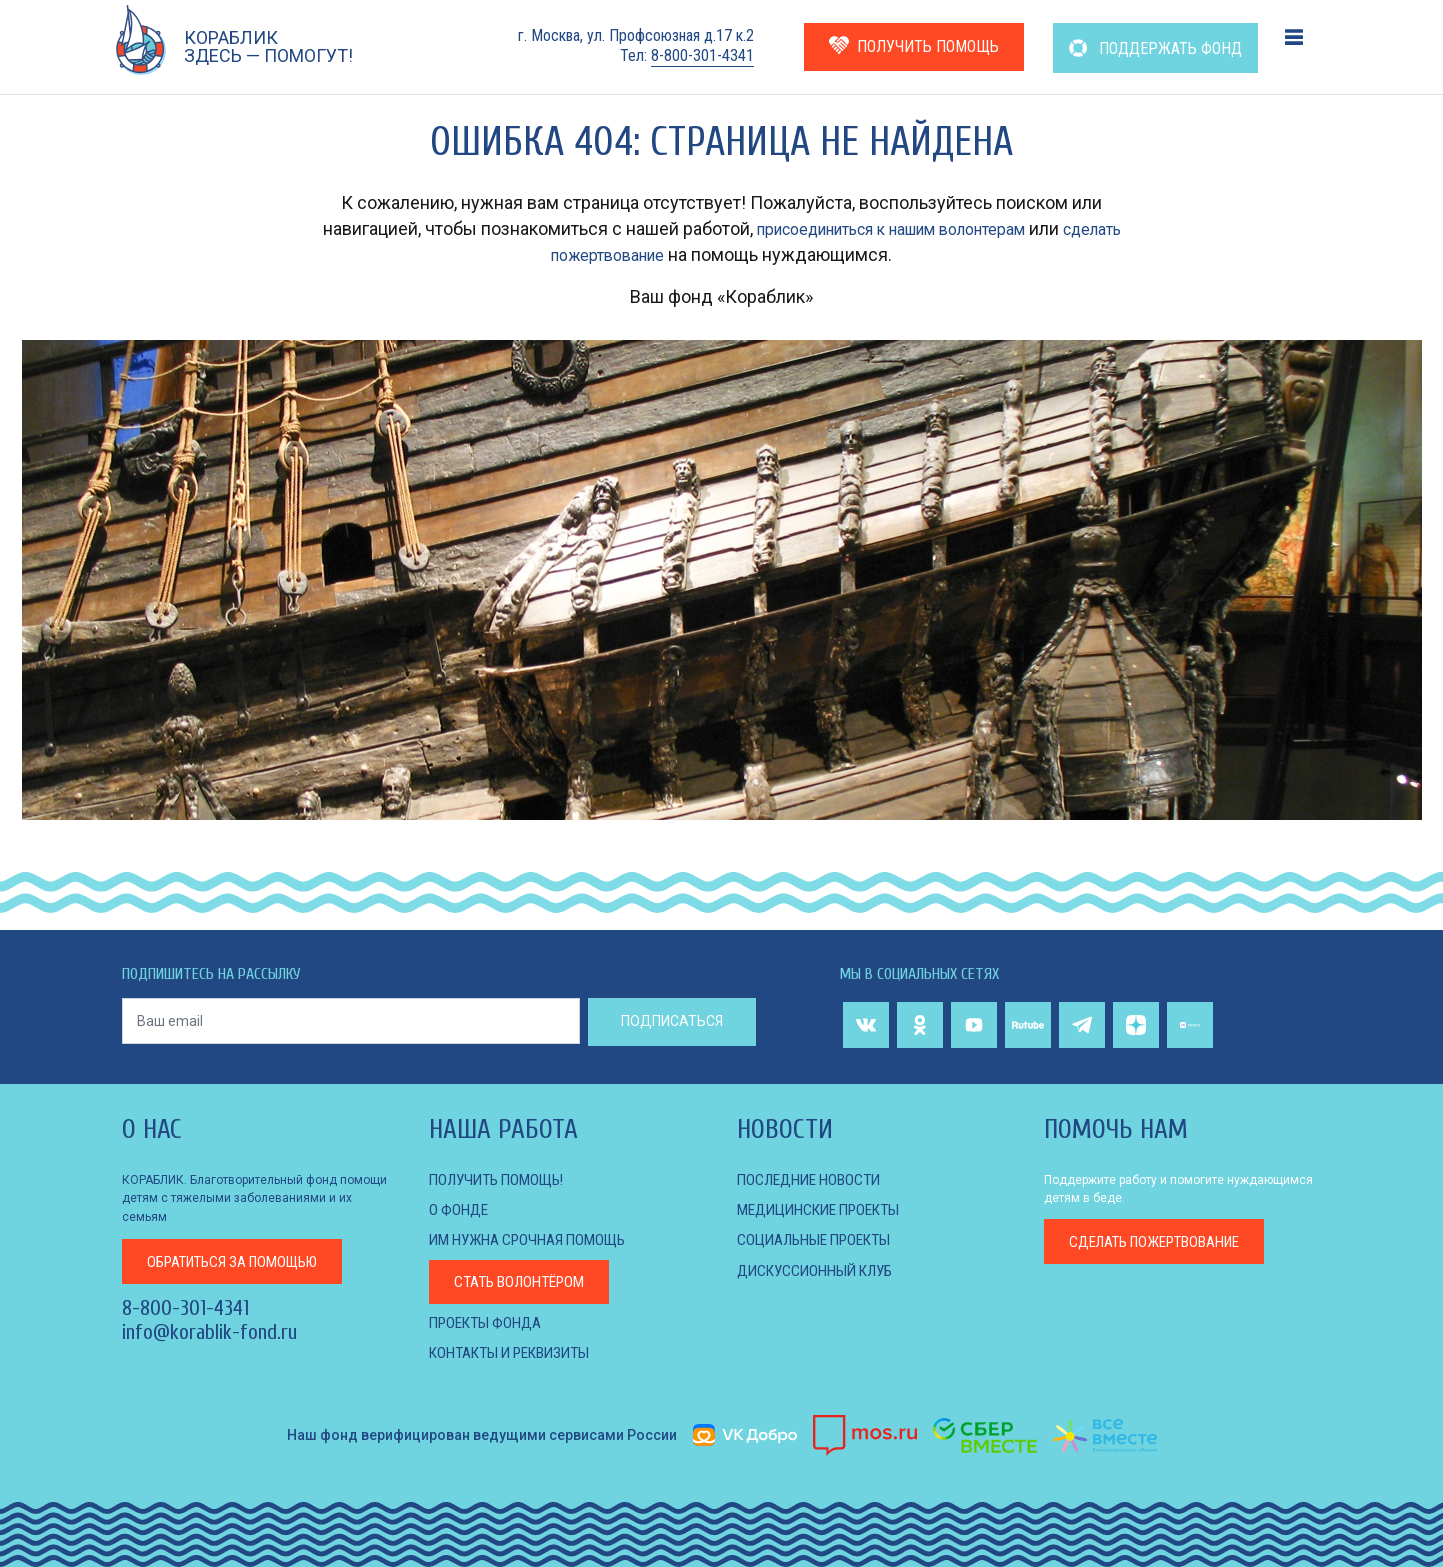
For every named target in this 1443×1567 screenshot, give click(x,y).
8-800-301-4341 (702, 55)
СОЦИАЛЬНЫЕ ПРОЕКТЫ (821, 1239)
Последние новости (814, 1179)
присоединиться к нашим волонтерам (921, 228)
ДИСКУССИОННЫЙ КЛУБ (821, 1269)
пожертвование (1164, 1242)
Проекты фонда (489, 1321)
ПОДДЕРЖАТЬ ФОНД (1155, 48)
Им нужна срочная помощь (535, 1239)
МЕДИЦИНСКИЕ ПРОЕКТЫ (826, 1209)
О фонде (460, 1209)
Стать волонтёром (525, 1280)
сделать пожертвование (608, 254)
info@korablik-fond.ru (209, 1333)
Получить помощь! (502, 1179)
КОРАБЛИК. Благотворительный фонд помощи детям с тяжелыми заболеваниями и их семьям (254, 1198)
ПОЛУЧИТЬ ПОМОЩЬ (914, 45)
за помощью (242, 1260)
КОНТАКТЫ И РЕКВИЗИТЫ (518, 1352)
